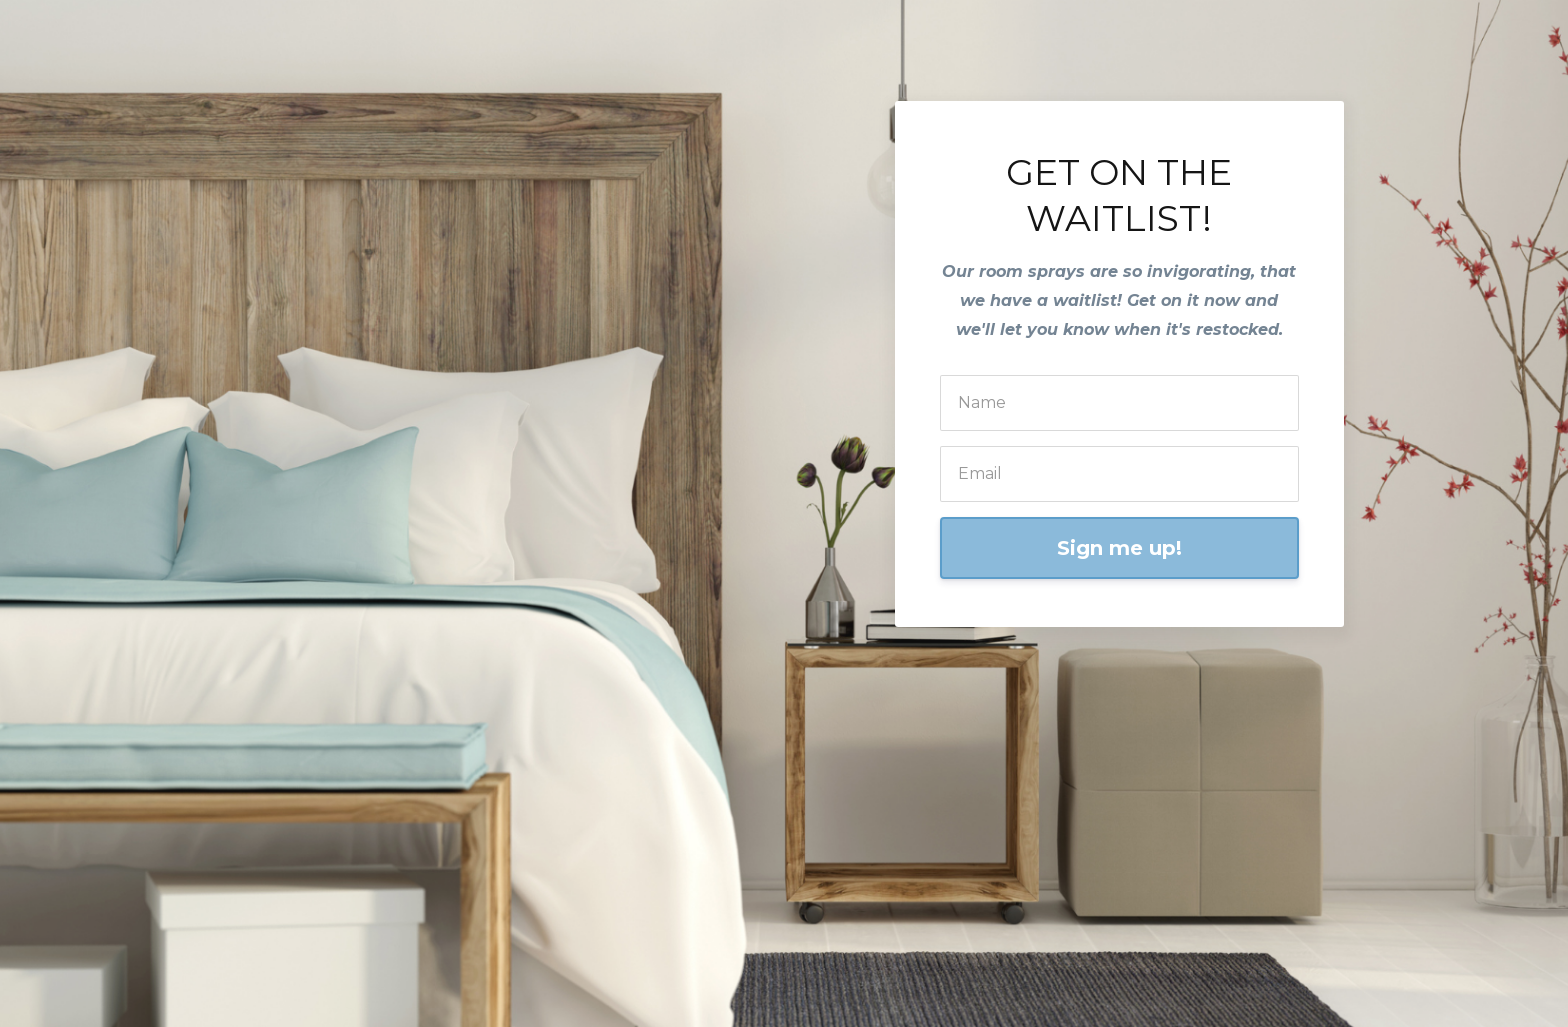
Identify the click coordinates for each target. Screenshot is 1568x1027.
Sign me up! (1119, 548)
